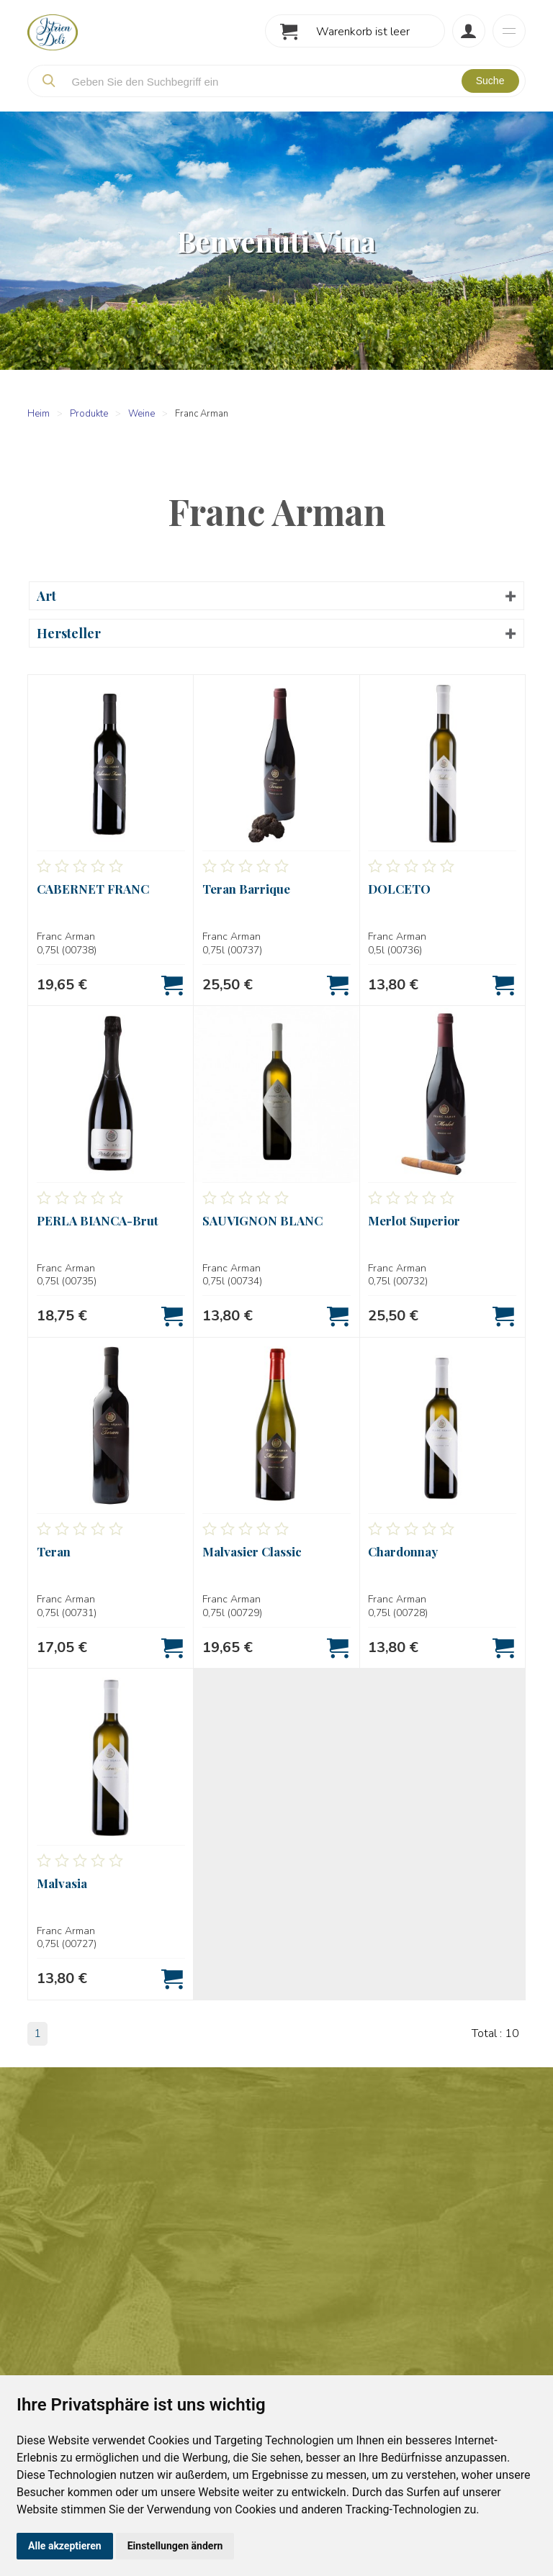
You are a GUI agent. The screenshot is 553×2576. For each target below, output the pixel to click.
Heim (38, 413)
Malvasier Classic (252, 1551)
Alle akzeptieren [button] (65, 2546)
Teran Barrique (246, 889)
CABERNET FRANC (93, 889)
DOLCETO (399, 889)
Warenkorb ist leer (363, 32)
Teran (54, 1551)
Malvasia (62, 1883)
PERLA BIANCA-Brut (97, 1220)
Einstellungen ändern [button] (175, 2546)
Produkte (89, 413)
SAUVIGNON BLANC (262, 1220)
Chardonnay (403, 1551)
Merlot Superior (414, 1220)
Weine (141, 413)
